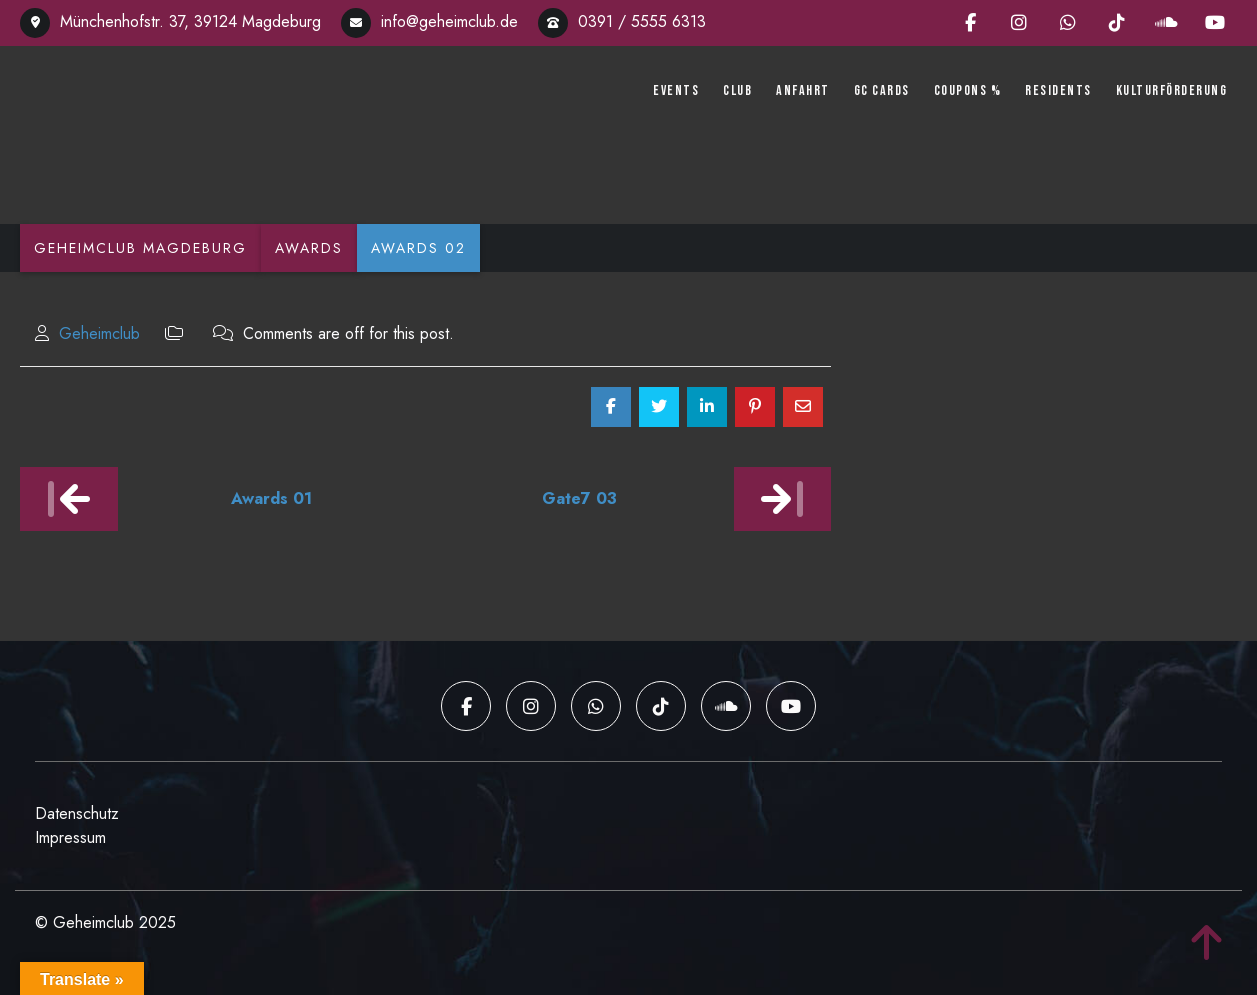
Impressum (70, 837)
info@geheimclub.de (429, 21)
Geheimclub (99, 333)
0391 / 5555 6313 (622, 21)
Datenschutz (77, 813)
